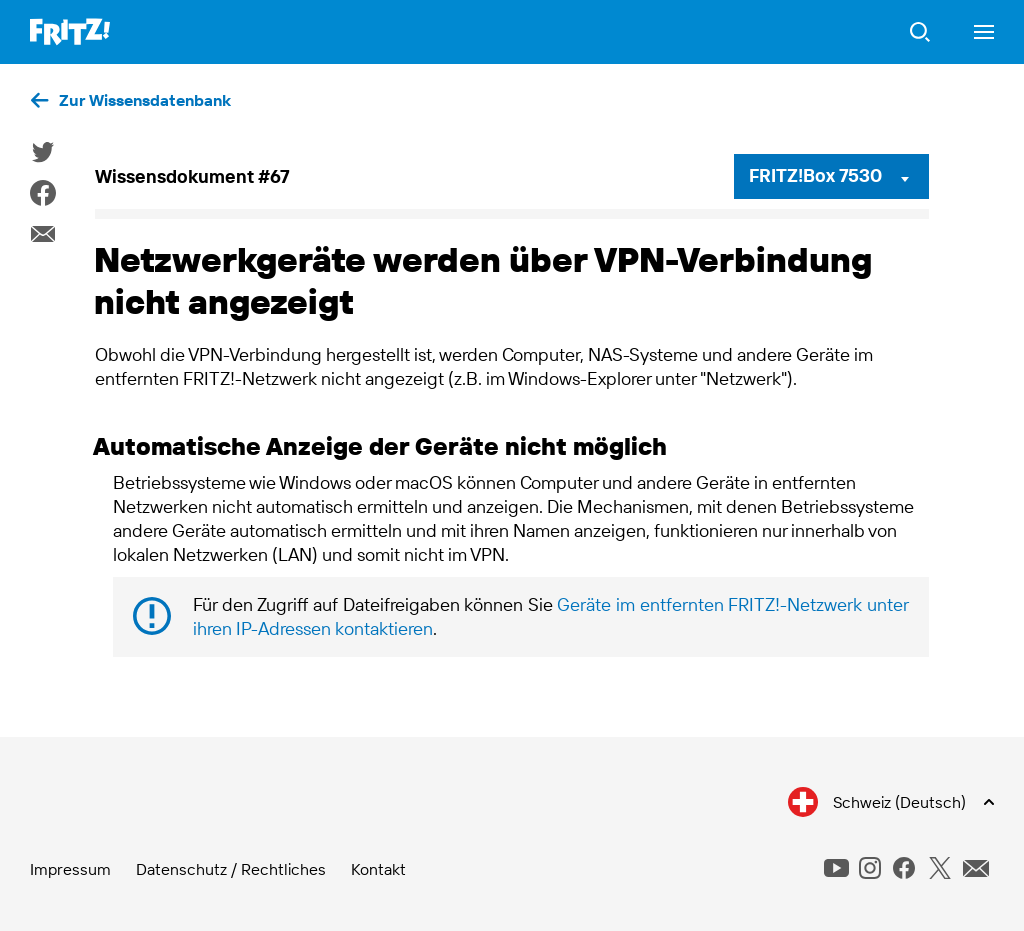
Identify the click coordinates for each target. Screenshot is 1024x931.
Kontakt (378, 869)
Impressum (70, 869)
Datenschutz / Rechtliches (231, 869)
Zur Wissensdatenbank (145, 100)
